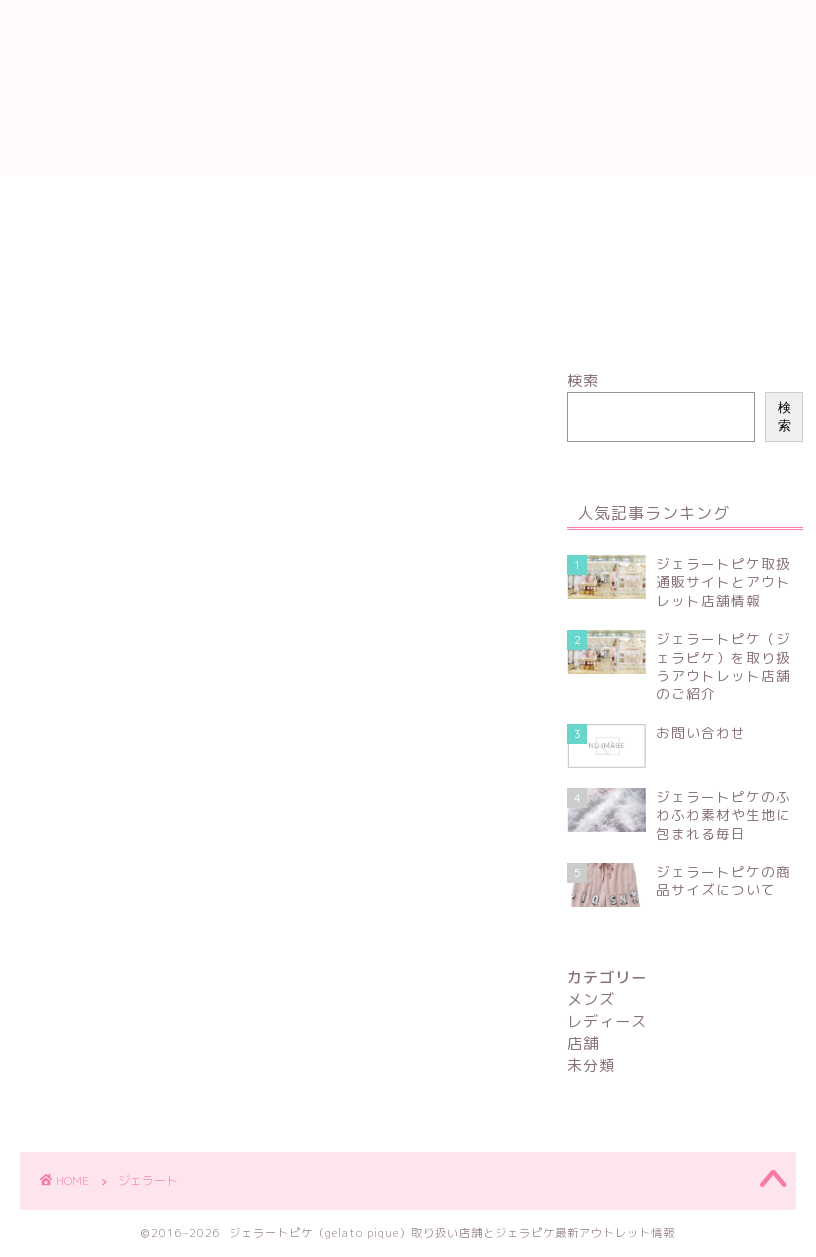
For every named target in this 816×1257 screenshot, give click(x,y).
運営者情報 (446, 200)
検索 (583, 380)
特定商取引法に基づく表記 (607, 200)
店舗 (262, 200)
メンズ (179, 200)
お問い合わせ (264, 246)
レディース (77, 200)
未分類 (344, 200)
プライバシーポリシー (110, 246)
